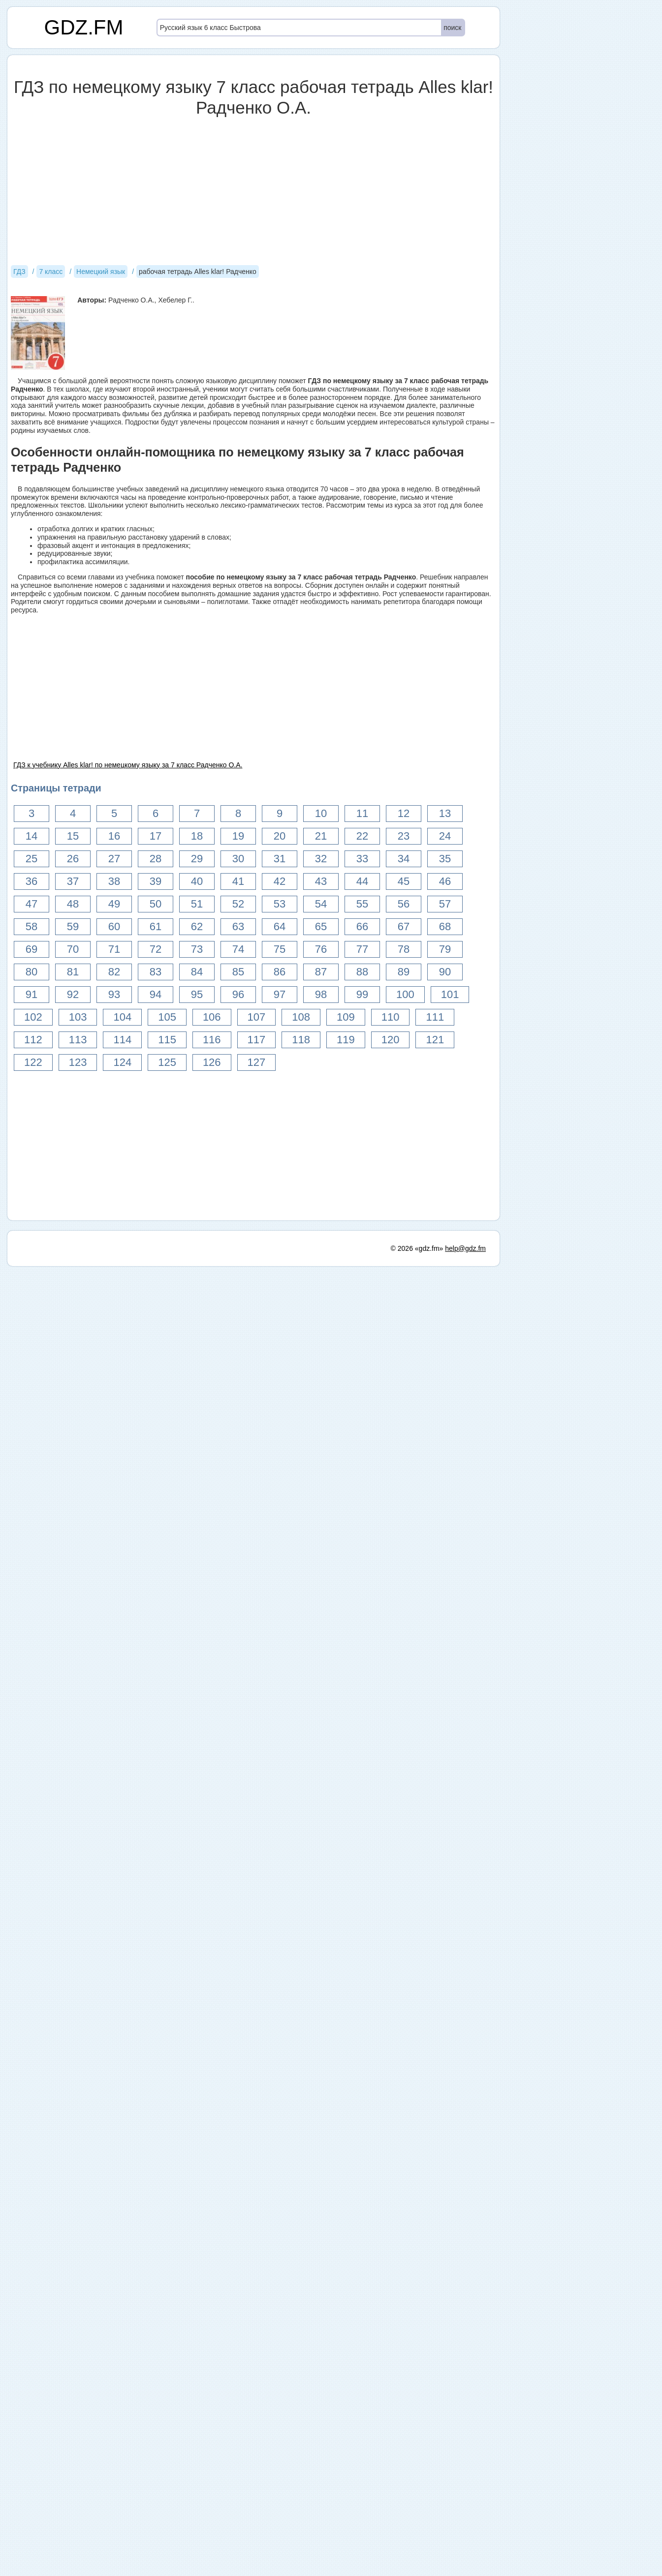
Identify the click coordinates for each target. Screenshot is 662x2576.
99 (362, 994)
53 (279, 904)
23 (404, 836)
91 (31, 994)
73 (197, 949)
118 (301, 1039)
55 (362, 904)
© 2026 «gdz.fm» (417, 2558)
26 (73, 858)
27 (114, 858)
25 (31, 858)
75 (279, 949)
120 (390, 1039)
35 (445, 858)
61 (155, 926)
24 (445, 836)
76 (321, 949)
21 (321, 836)
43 (321, 881)
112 (33, 1039)
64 (279, 926)
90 (445, 972)
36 (31, 881)
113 (78, 1039)
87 (321, 972)
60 (114, 926)
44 (362, 881)
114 (122, 1039)
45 (404, 881)
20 (279, 836)
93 (114, 994)
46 (445, 881)
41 (238, 881)
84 (197, 972)
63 (238, 926)
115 (167, 1039)
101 (450, 994)
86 (279, 972)
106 (212, 1017)
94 (155, 994)
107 (257, 1017)
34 (404, 858)
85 (238, 972)
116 (212, 1039)
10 (321, 813)
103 (78, 1017)
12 (404, 813)
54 (321, 904)
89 (404, 972)
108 (301, 1017)
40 (197, 881)
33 (362, 858)
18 (197, 836)
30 (238, 858)
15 (73, 836)
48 (73, 904)
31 (279, 858)
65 (321, 926)
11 (362, 813)
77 (362, 949)
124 (122, 1062)
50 (155, 904)
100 (405, 994)
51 (197, 904)
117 (257, 1039)
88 (362, 972)
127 (257, 1062)
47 (31, 904)
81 (73, 972)
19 (238, 836)
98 (321, 994)
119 (346, 1039)
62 (197, 926)
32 (321, 858)
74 (238, 949)
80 (31, 972)
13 (445, 813)
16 (114, 836)
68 (445, 926)
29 (197, 858)
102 (33, 1017)
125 (167, 1062)
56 (404, 904)
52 (238, 904)
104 (122, 1017)
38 (114, 881)
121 (435, 1039)
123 (78, 1062)
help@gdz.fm (465, 2558)
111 (435, 1017)
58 (31, 926)
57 (445, 904)
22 (362, 836)
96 (238, 994)
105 (167, 1017)
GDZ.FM (84, 27)
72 (155, 949)
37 (73, 881)
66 (362, 926)
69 (31, 949)
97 (279, 994)
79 (445, 949)
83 (155, 972)
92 (73, 994)
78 (404, 949)
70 (73, 949)
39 (155, 881)
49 (114, 904)
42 (279, 881)
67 (404, 926)
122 (33, 1062)
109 (346, 1017)
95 (197, 994)
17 (155, 836)
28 (155, 858)
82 (114, 972)
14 (31, 836)
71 (114, 949)
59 (73, 926)
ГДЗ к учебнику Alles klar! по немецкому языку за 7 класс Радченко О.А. (127, 765)
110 (390, 1017)
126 (212, 1062)
